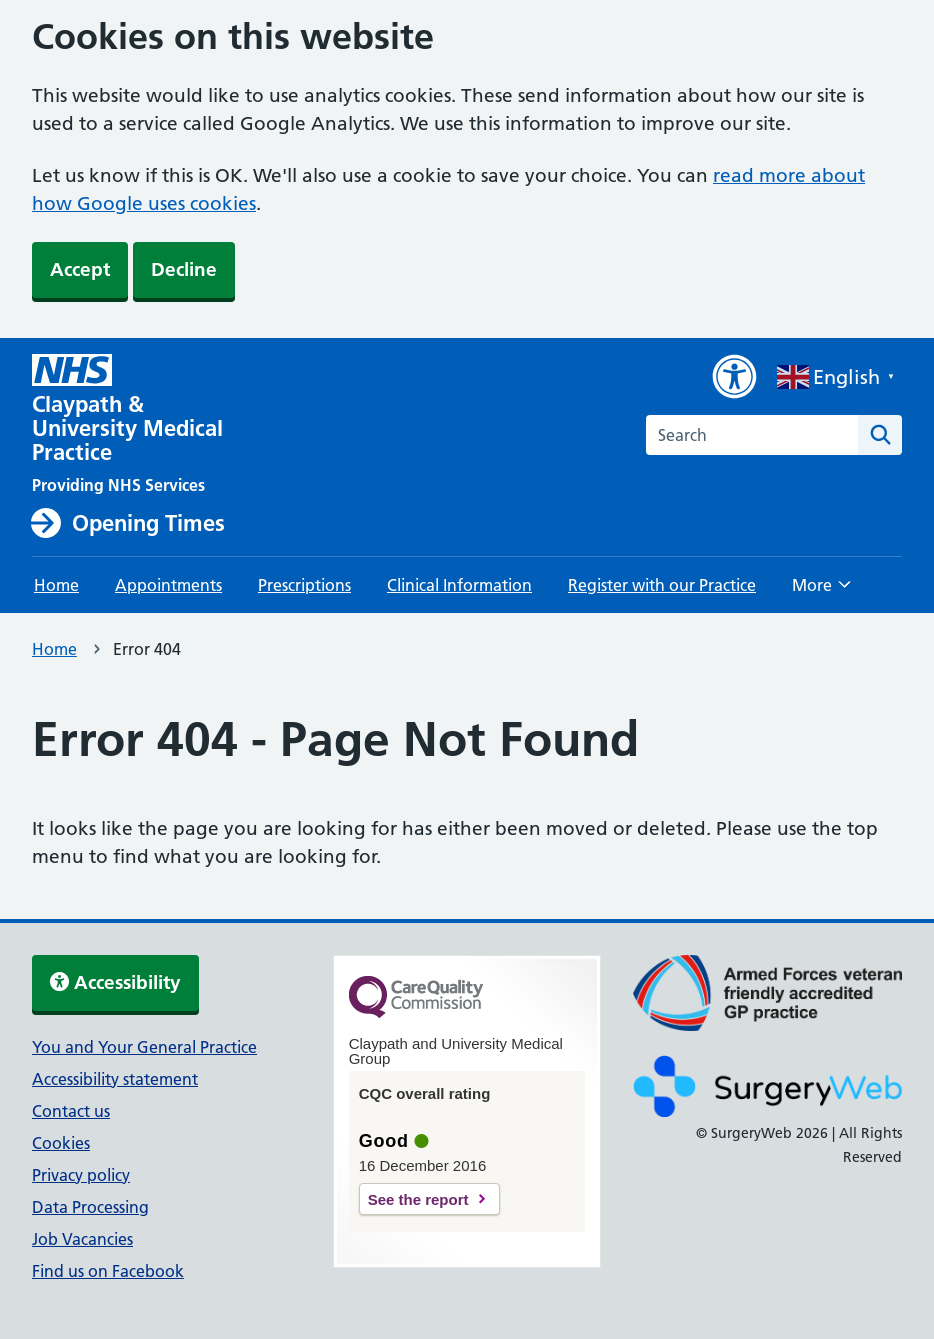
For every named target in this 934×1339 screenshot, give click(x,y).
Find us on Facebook (108, 1271)
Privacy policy (81, 1175)
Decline (184, 269)
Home (56, 585)
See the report (418, 1199)
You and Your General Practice (144, 1047)
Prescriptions (304, 585)
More (821, 591)
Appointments (168, 585)
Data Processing (90, 1207)
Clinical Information (459, 585)
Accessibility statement (115, 1079)
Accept (80, 269)
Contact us (71, 1111)
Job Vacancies (82, 1239)
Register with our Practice (662, 585)
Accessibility (115, 982)
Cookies (61, 1143)
